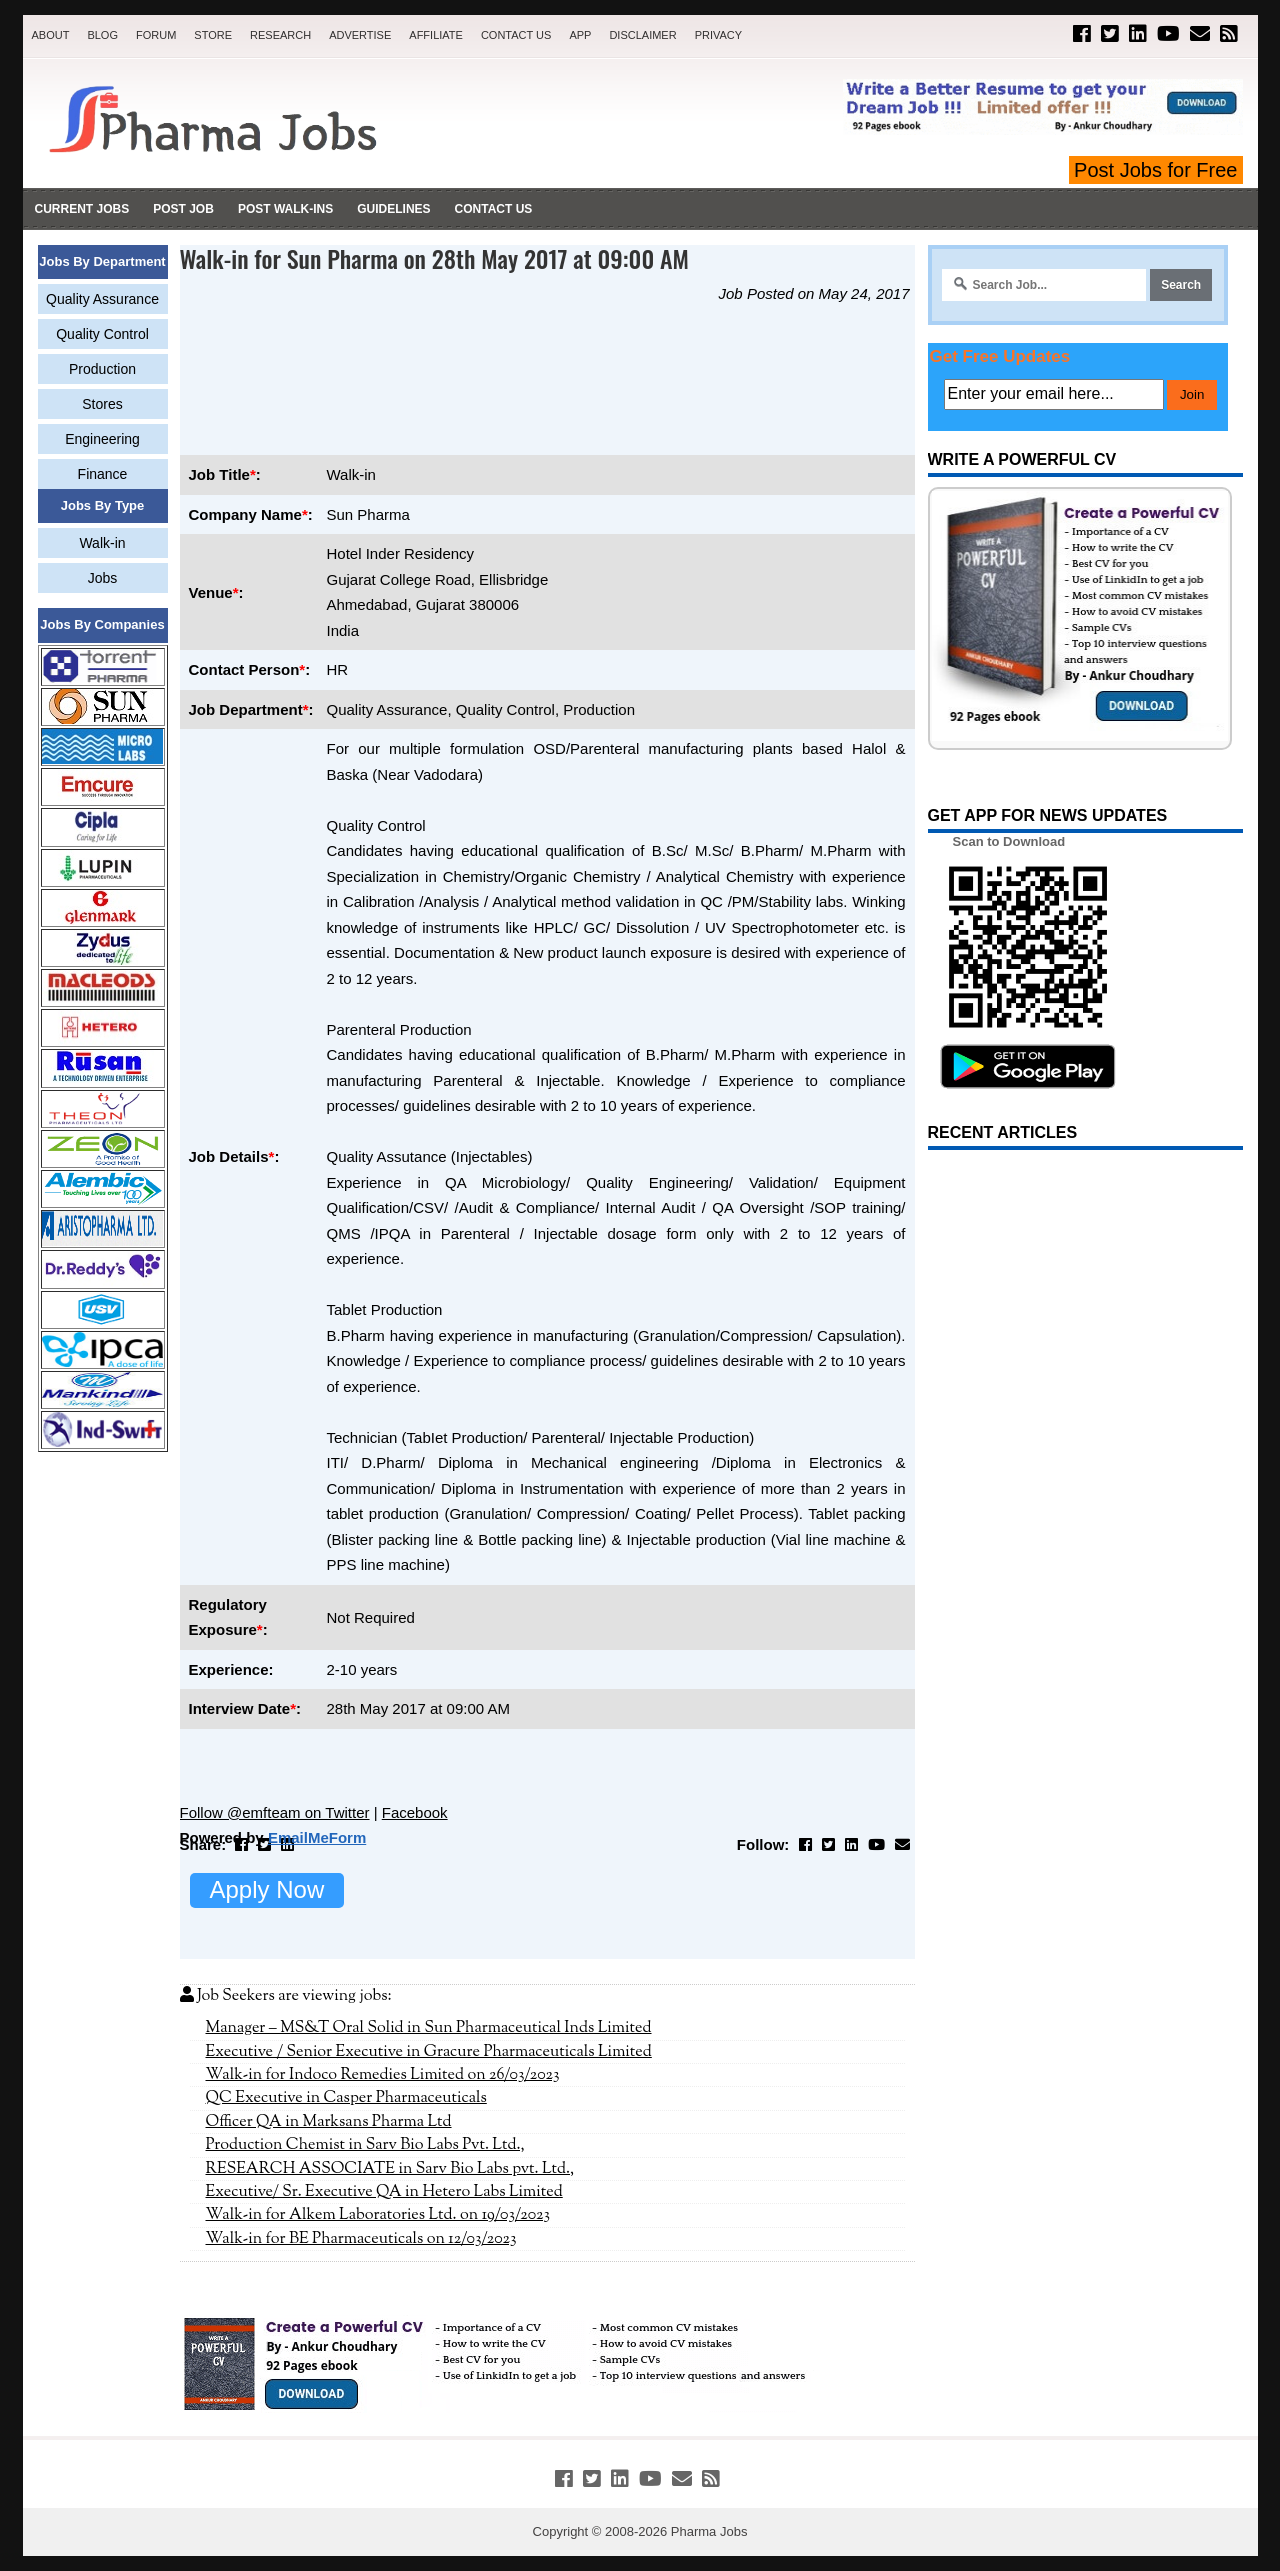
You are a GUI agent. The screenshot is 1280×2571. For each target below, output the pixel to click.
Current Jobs (82, 209)
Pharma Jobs (709, 2531)
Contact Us (516, 35)
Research (280, 35)
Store (213, 35)
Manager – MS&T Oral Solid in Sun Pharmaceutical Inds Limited (429, 2028)
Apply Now (267, 1889)
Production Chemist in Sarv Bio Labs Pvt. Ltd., (365, 2145)
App (580, 35)
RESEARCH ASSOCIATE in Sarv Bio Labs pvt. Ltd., (390, 2169)
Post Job (183, 209)
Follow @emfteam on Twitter (275, 1812)
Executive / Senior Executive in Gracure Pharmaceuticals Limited (429, 2052)
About (51, 35)
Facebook (415, 1812)
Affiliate (436, 35)
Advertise (360, 35)
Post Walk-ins (285, 209)
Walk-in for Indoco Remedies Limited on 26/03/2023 (383, 2075)
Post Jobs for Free (1155, 170)
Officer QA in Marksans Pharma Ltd (329, 2122)
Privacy (718, 35)
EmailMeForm (317, 1837)
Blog (102, 35)
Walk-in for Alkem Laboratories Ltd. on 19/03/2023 (378, 2215)
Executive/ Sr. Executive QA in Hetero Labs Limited (384, 2192)
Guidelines (393, 209)
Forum (156, 35)
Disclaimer (642, 35)
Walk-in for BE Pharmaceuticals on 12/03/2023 (361, 2239)
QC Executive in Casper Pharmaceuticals (346, 2098)
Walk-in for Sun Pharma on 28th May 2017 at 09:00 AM (434, 258)
